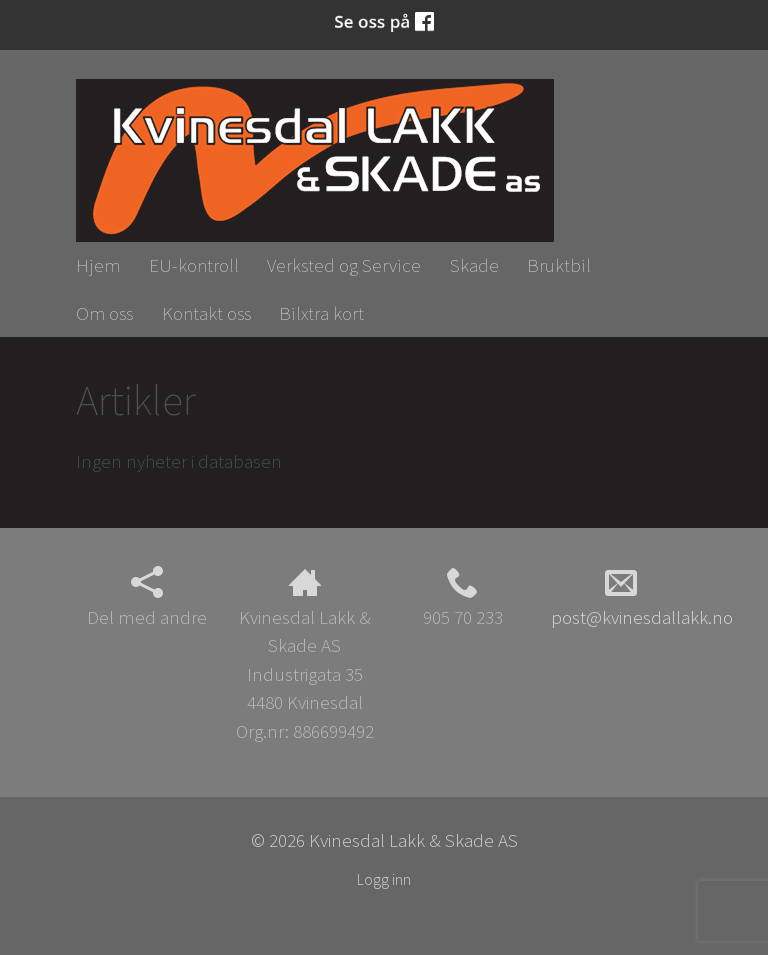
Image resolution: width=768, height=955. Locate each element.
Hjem (98, 265)
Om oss (104, 313)
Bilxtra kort (321, 313)
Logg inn (384, 879)
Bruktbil (559, 265)
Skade (474, 265)
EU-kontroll (194, 265)
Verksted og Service (344, 265)
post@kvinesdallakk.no (642, 597)
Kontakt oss (206, 313)
